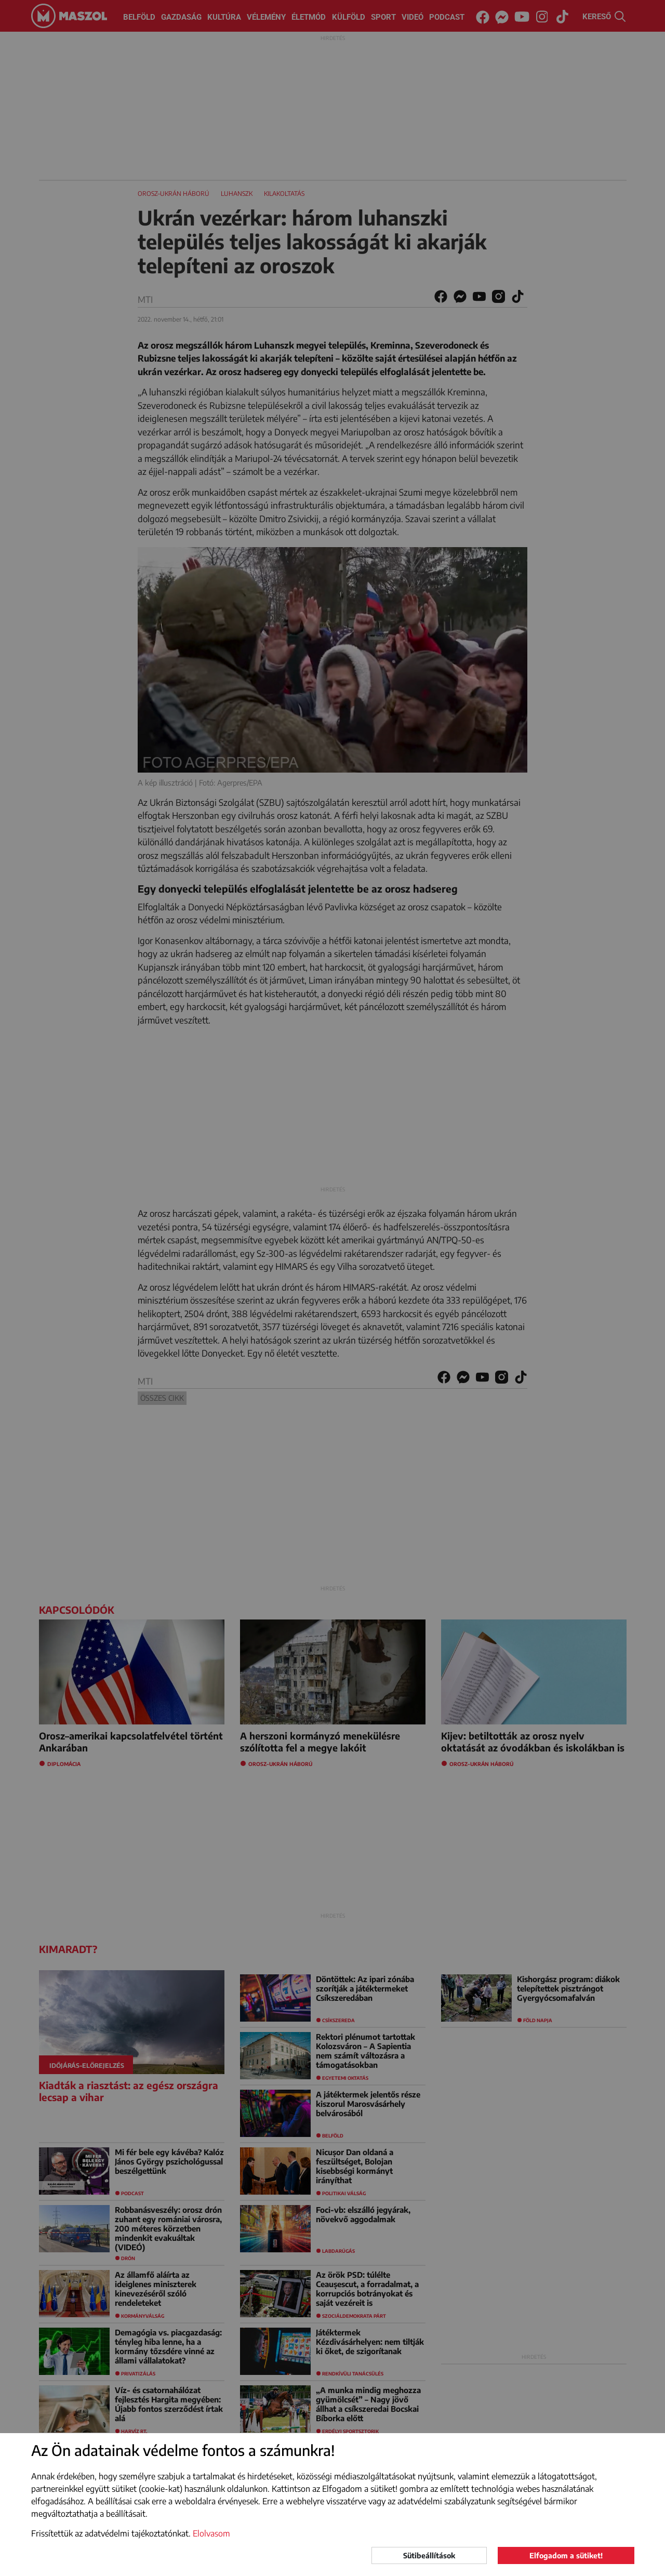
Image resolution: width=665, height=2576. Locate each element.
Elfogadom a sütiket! (566, 2555)
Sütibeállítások (429, 2555)
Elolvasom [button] (211, 2533)
